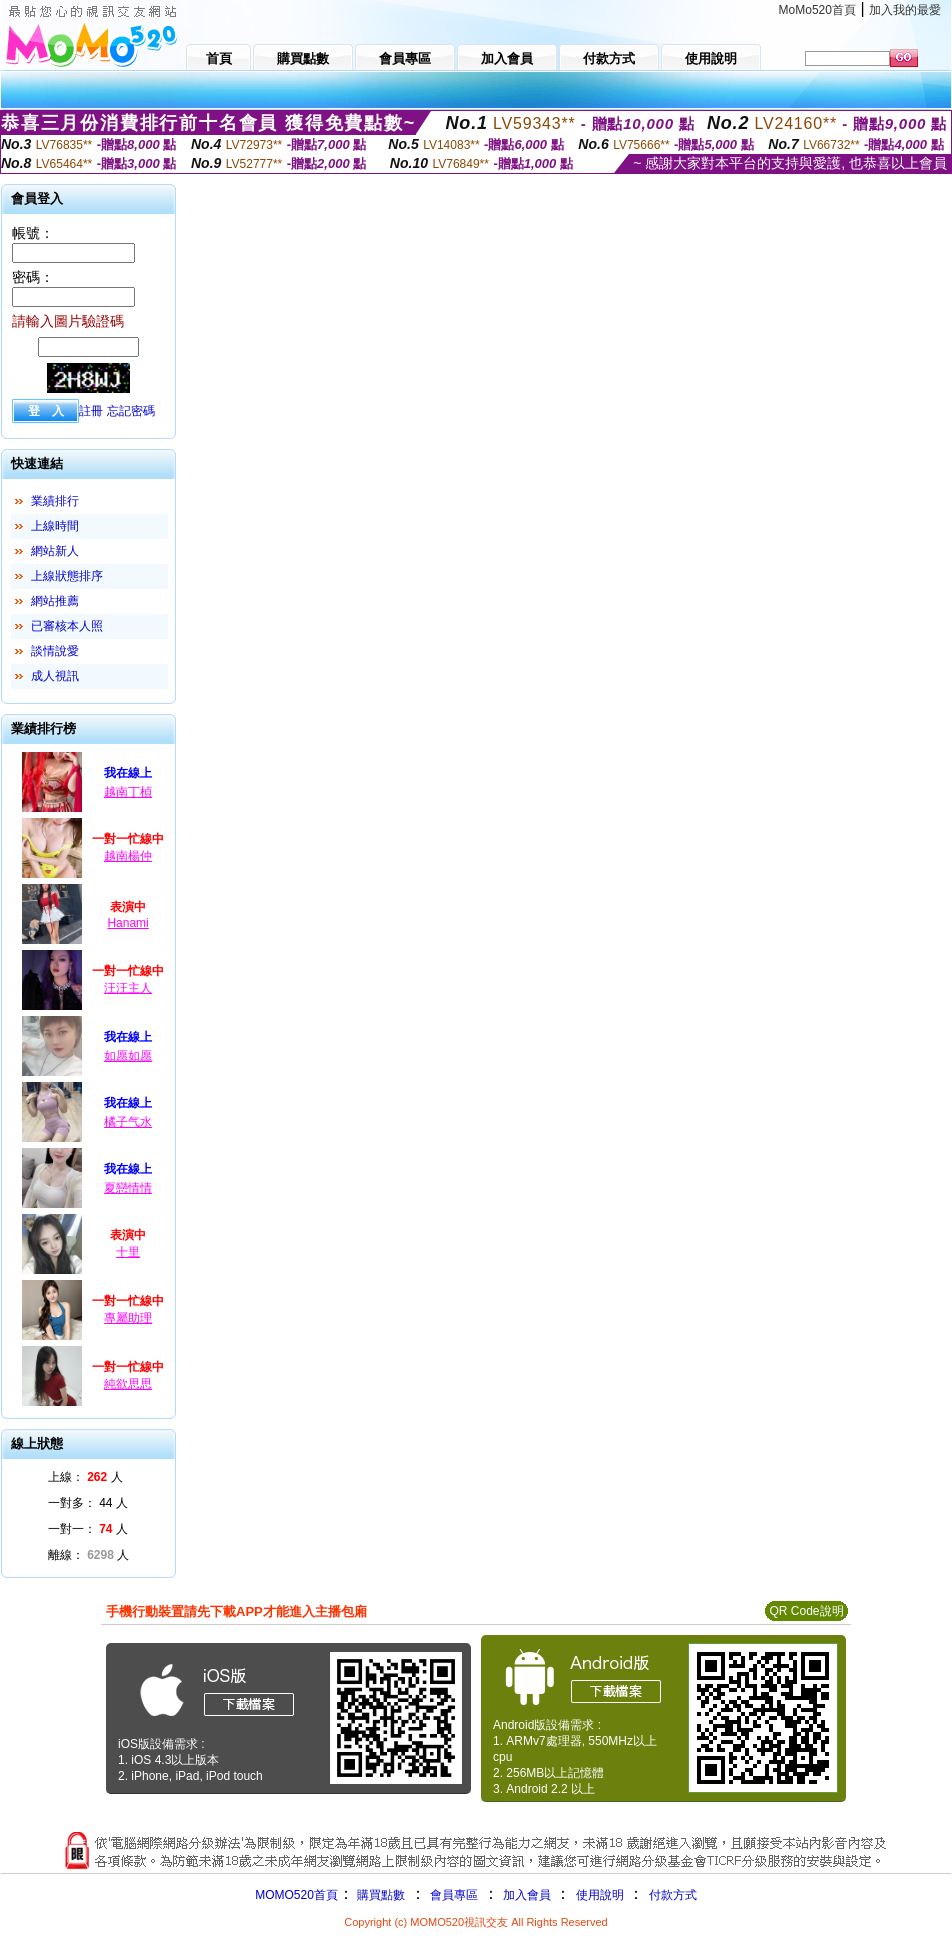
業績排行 (55, 501)
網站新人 (55, 551)
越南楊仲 (128, 856)
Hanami (127, 923)
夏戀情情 (128, 1188)
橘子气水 (128, 1122)
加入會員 (527, 1895)
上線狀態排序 (67, 576)
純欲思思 (128, 1384)
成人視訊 (55, 676)
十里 (128, 1252)
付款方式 (673, 1895)
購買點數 (379, 1895)
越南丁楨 (128, 792)
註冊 (91, 411)
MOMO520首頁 (296, 1895)
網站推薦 (55, 601)
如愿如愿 (128, 1056)
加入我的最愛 (905, 10)
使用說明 (600, 1895)
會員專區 (454, 1895)
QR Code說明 (806, 1611)
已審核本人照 (67, 626)
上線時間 (55, 526)
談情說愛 (55, 651)
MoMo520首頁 (817, 10)
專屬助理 (128, 1318)
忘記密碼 (131, 411)
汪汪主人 (128, 988)
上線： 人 (85, 1477)
